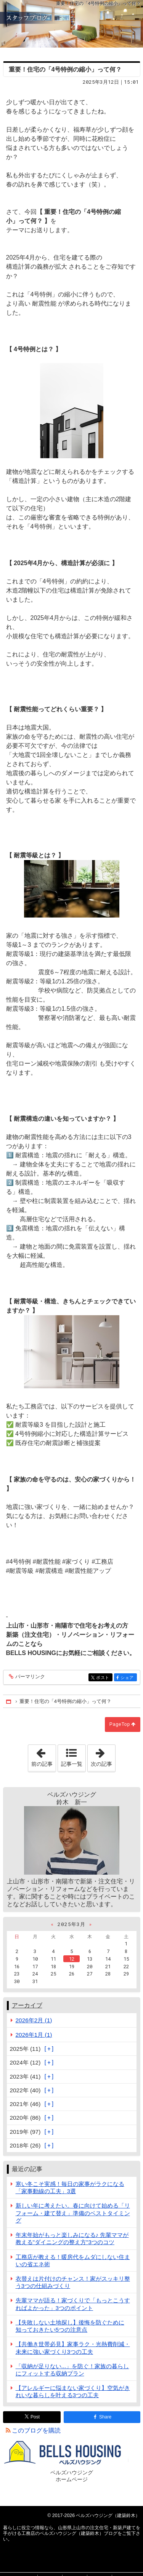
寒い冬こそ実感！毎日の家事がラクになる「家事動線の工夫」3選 (70, 2187)
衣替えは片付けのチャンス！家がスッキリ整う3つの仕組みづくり (73, 2282)
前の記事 (43, 1756)
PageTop (119, 1724)
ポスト (103, 1678)
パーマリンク (29, 1677)
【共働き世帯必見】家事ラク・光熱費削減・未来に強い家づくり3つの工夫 (73, 2348)
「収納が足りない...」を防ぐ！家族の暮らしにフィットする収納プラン (72, 2370)
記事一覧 (71, 1764)
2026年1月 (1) (34, 2034)
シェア (128, 1678)
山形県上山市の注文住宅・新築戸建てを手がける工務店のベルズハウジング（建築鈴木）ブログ (71, 24)
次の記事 (103, 1756)
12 (71, 1959)
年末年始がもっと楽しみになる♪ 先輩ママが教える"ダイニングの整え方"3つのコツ (72, 2238)
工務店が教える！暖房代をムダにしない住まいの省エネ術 (73, 2260)
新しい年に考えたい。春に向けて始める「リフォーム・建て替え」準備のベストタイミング (73, 2212)
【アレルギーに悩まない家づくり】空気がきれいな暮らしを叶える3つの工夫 (73, 2391)
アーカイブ (27, 2005)
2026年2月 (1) (34, 2020)
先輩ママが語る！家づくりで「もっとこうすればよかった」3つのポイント (73, 2304)
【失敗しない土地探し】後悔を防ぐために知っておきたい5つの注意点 (70, 2326)
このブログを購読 (36, 2430)
